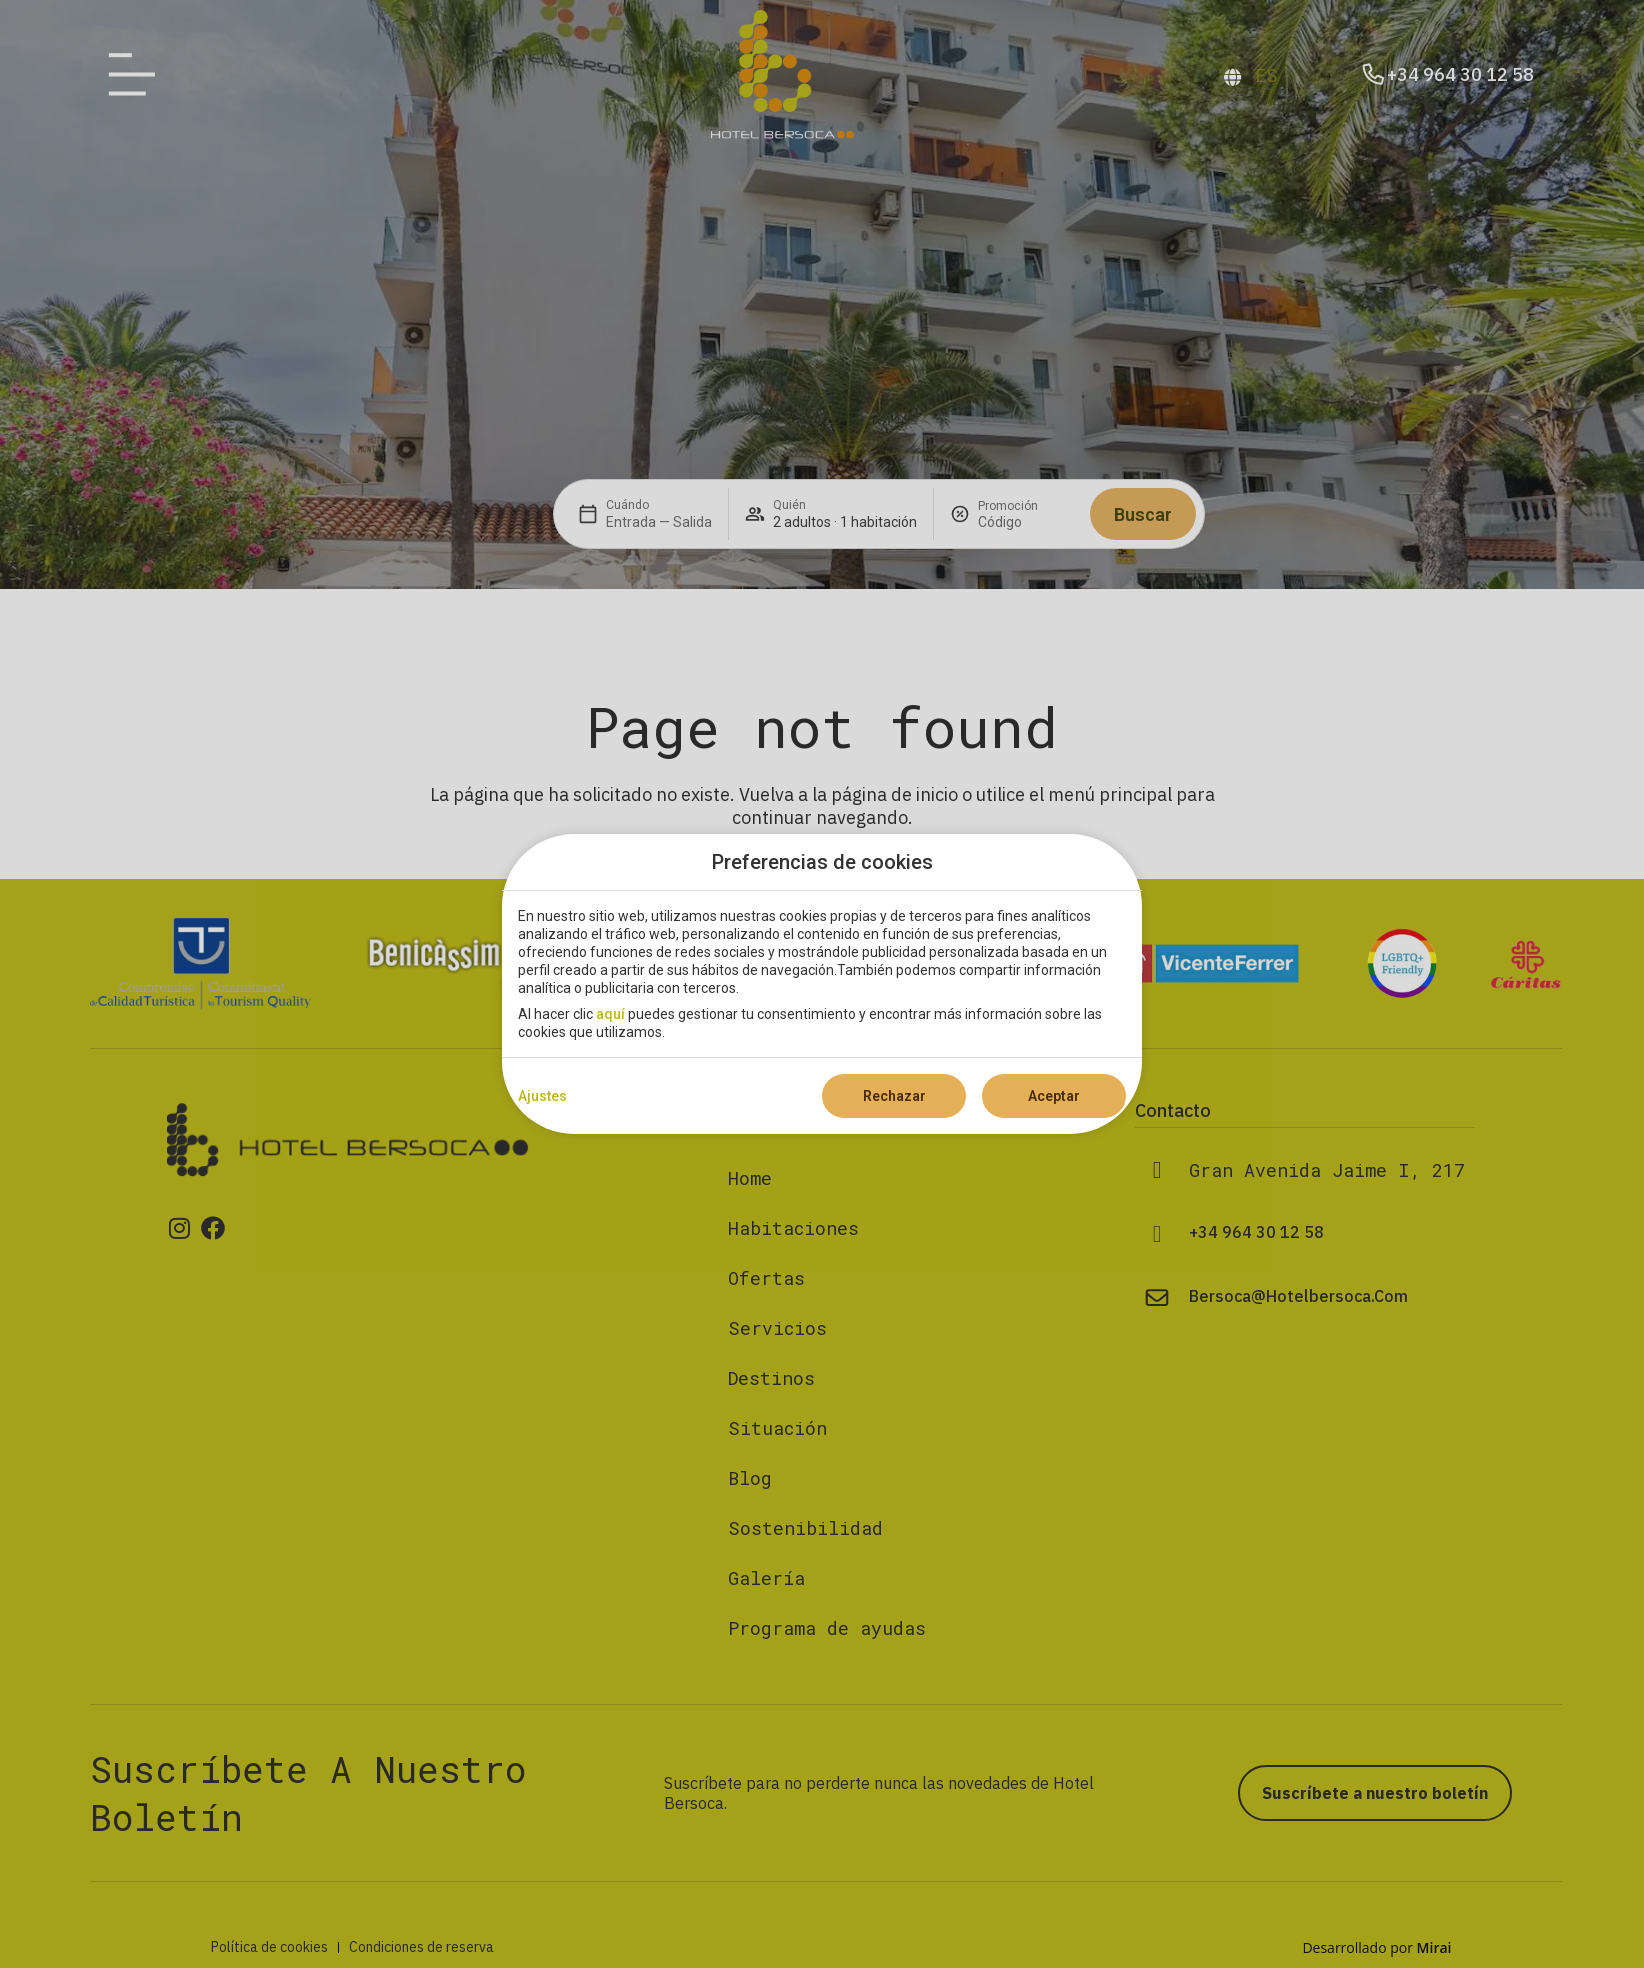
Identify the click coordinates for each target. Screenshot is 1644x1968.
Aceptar (1054, 1096)
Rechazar (894, 1096)
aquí (610, 1014)
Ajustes (542, 1096)
